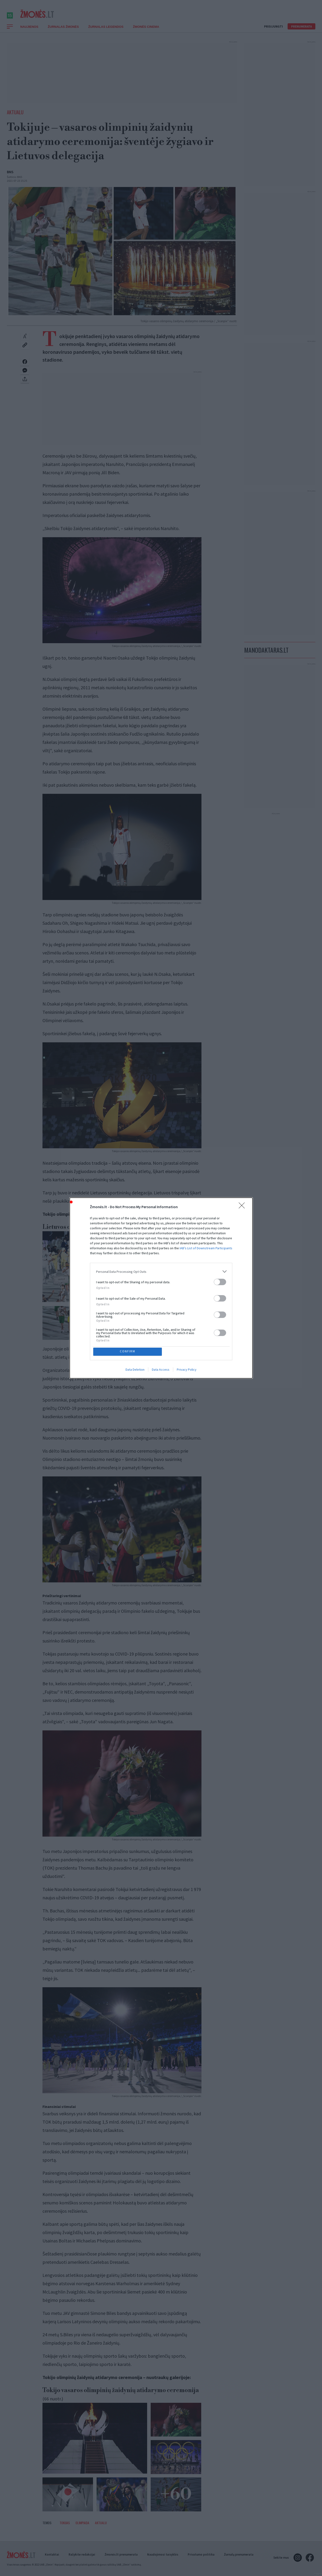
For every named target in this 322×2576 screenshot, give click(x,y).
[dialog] (161, 1288)
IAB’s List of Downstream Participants (206, 1247)
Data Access (160, 1370)
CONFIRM (128, 1352)
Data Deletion (135, 1370)
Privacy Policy (186, 1370)
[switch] (220, 1281)
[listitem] (161, 1270)
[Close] (243, 1206)
